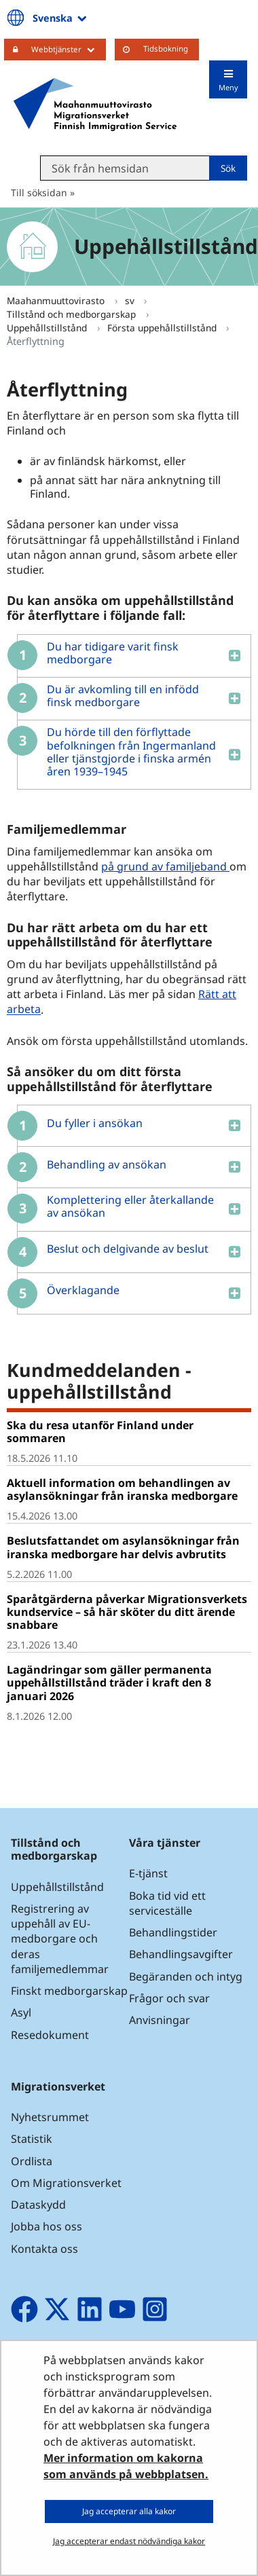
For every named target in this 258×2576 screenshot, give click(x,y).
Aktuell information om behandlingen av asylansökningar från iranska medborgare (122, 1489)
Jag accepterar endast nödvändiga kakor (129, 2541)
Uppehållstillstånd (48, 327)
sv (131, 300)
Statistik (31, 2138)
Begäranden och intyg (185, 1976)
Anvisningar (159, 2019)
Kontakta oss (44, 2248)
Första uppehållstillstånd (163, 327)
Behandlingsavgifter (181, 1954)
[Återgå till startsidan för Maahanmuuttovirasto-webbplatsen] (95, 104)
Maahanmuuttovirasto (57, 300)
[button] (129, 655)
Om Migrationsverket (66, 2182)
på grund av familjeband (165, 866)
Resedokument (50, 2034)
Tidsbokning (165, 48)
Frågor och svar (169, 1998)
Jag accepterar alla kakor (129, 2511)
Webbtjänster (68, 48)
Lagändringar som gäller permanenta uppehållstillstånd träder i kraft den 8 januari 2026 (109, 1682)
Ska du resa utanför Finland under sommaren (100, 1432)
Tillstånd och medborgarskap (73, 314)
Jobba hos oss (46, 2226)
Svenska (61, 17)
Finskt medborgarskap (69, 1990)
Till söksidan (39, 192)
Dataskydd (38, 2204)
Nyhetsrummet (50, 2117)
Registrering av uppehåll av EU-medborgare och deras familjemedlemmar (60, 1938)
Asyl (21, 2012)
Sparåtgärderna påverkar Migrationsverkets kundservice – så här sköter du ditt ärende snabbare (127, 1611)
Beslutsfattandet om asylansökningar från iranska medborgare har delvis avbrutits (123, 1547)
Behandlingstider (173, 1932)
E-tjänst (148, 1873)
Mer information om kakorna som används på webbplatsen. (125, 2466)
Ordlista (31, 2161)
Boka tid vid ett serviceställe (167, 1903)
